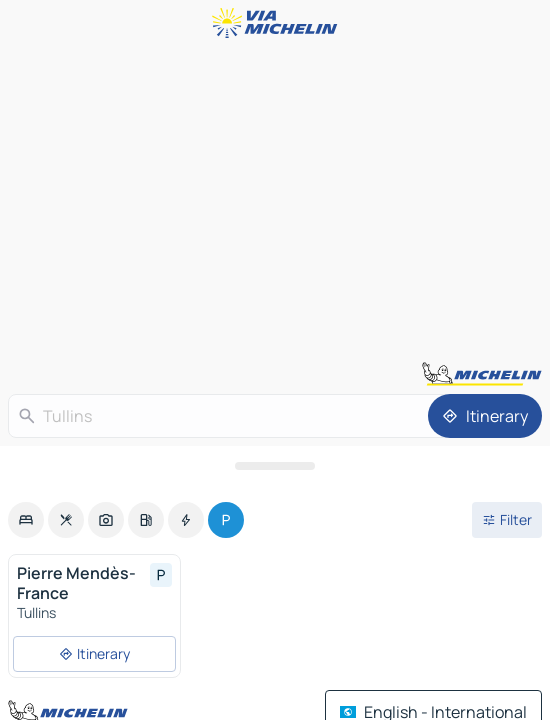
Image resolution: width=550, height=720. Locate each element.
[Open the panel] (275, 466)
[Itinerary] (485, 416)
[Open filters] (507, 520)
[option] (26, 520)
